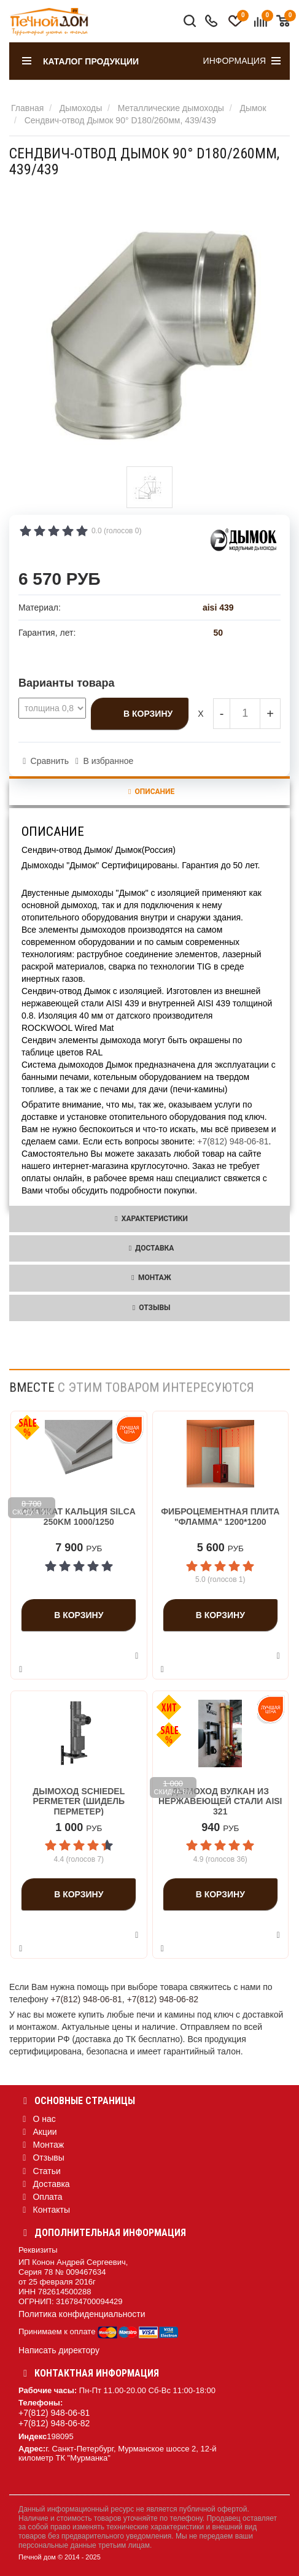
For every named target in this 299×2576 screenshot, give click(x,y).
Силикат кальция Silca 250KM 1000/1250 (79, 1516)
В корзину (148, 714)
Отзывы (149, 1308)
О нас (37, 2119)
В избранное (108, 761)
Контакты (44, 2210)
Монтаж (149, 1278)
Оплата (40, 2197)
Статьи (39, 2171)
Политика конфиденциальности (82, 2314)
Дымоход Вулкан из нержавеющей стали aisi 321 (220, 1801)
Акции (37, 2132)
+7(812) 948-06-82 (162, 1999)
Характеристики (149, 1219)
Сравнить (50, 761)
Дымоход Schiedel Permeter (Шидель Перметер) (79, 1801)
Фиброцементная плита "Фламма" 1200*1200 (220, 1516)
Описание (149, 792)
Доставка (149, 1248)
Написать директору (58, 2350)
